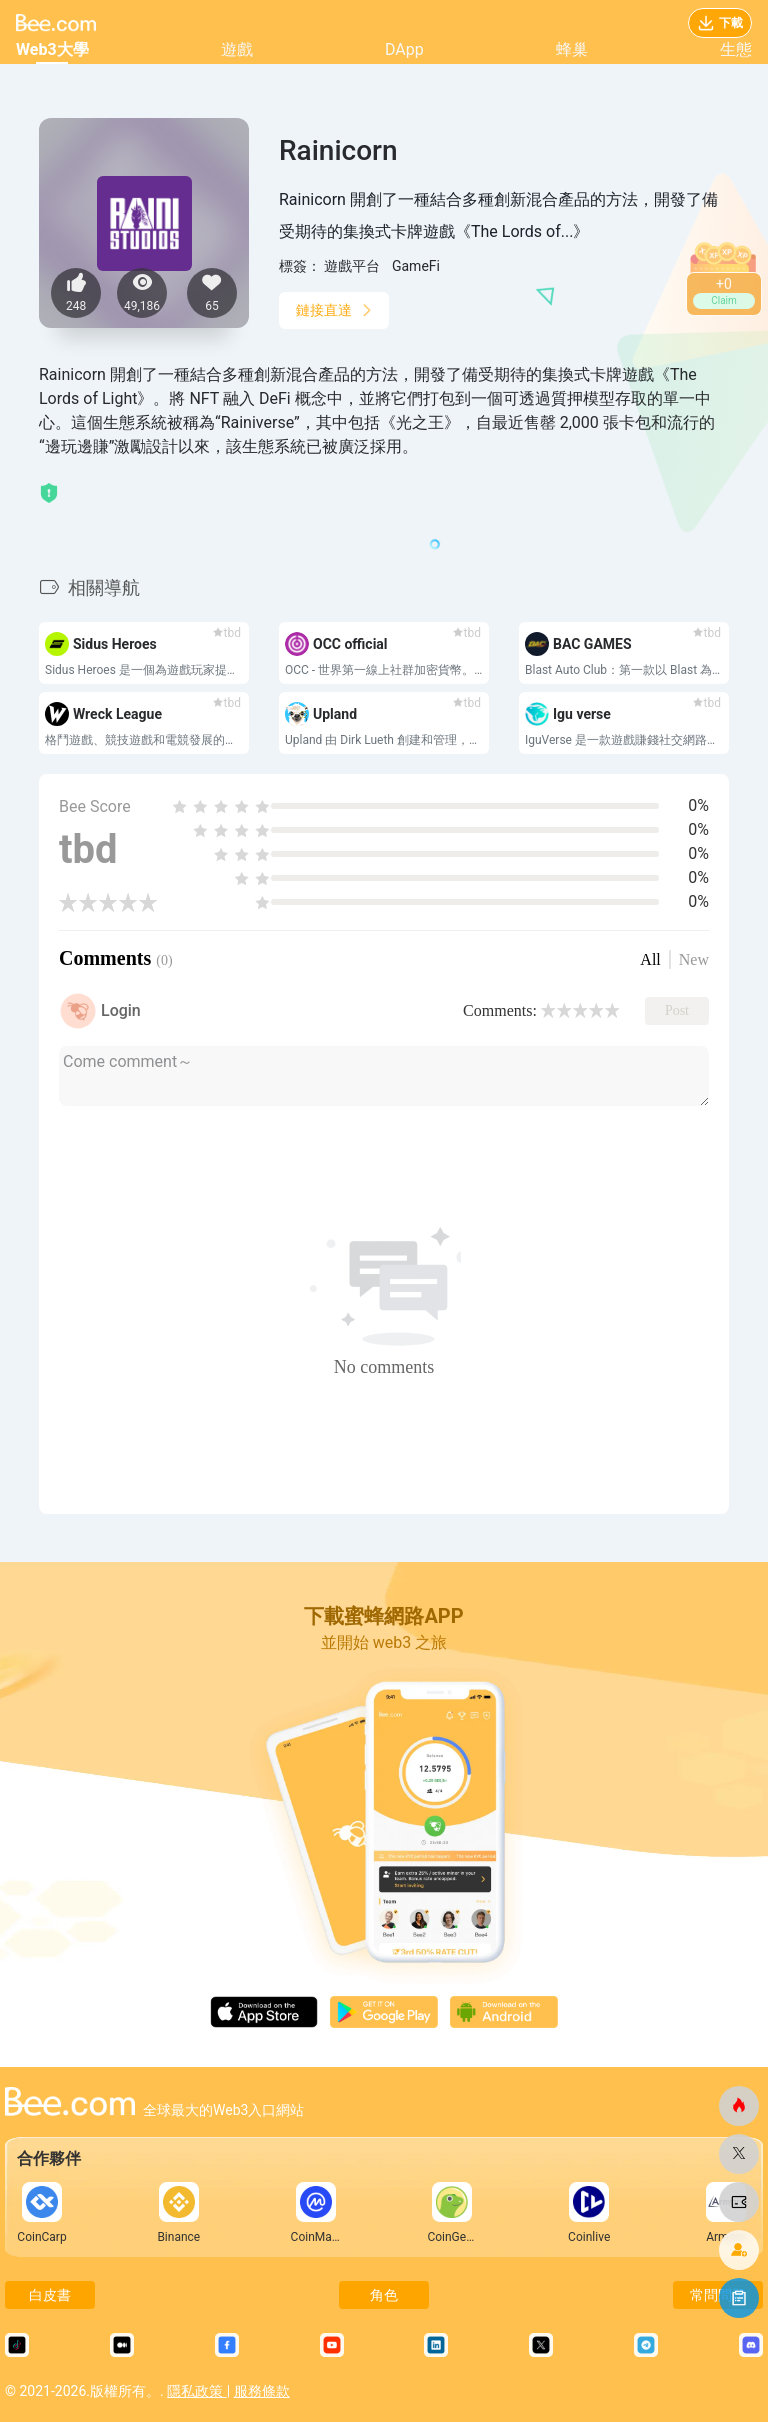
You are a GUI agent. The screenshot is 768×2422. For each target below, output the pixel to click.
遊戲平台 (352, 266)
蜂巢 (572, 49)
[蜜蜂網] (739, 2106)
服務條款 (262, 2391)
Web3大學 (52, 49)
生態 (736, 49)
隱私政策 (196, 2391)
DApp (404, 49)
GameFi (416, 266)
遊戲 (237, 49)
